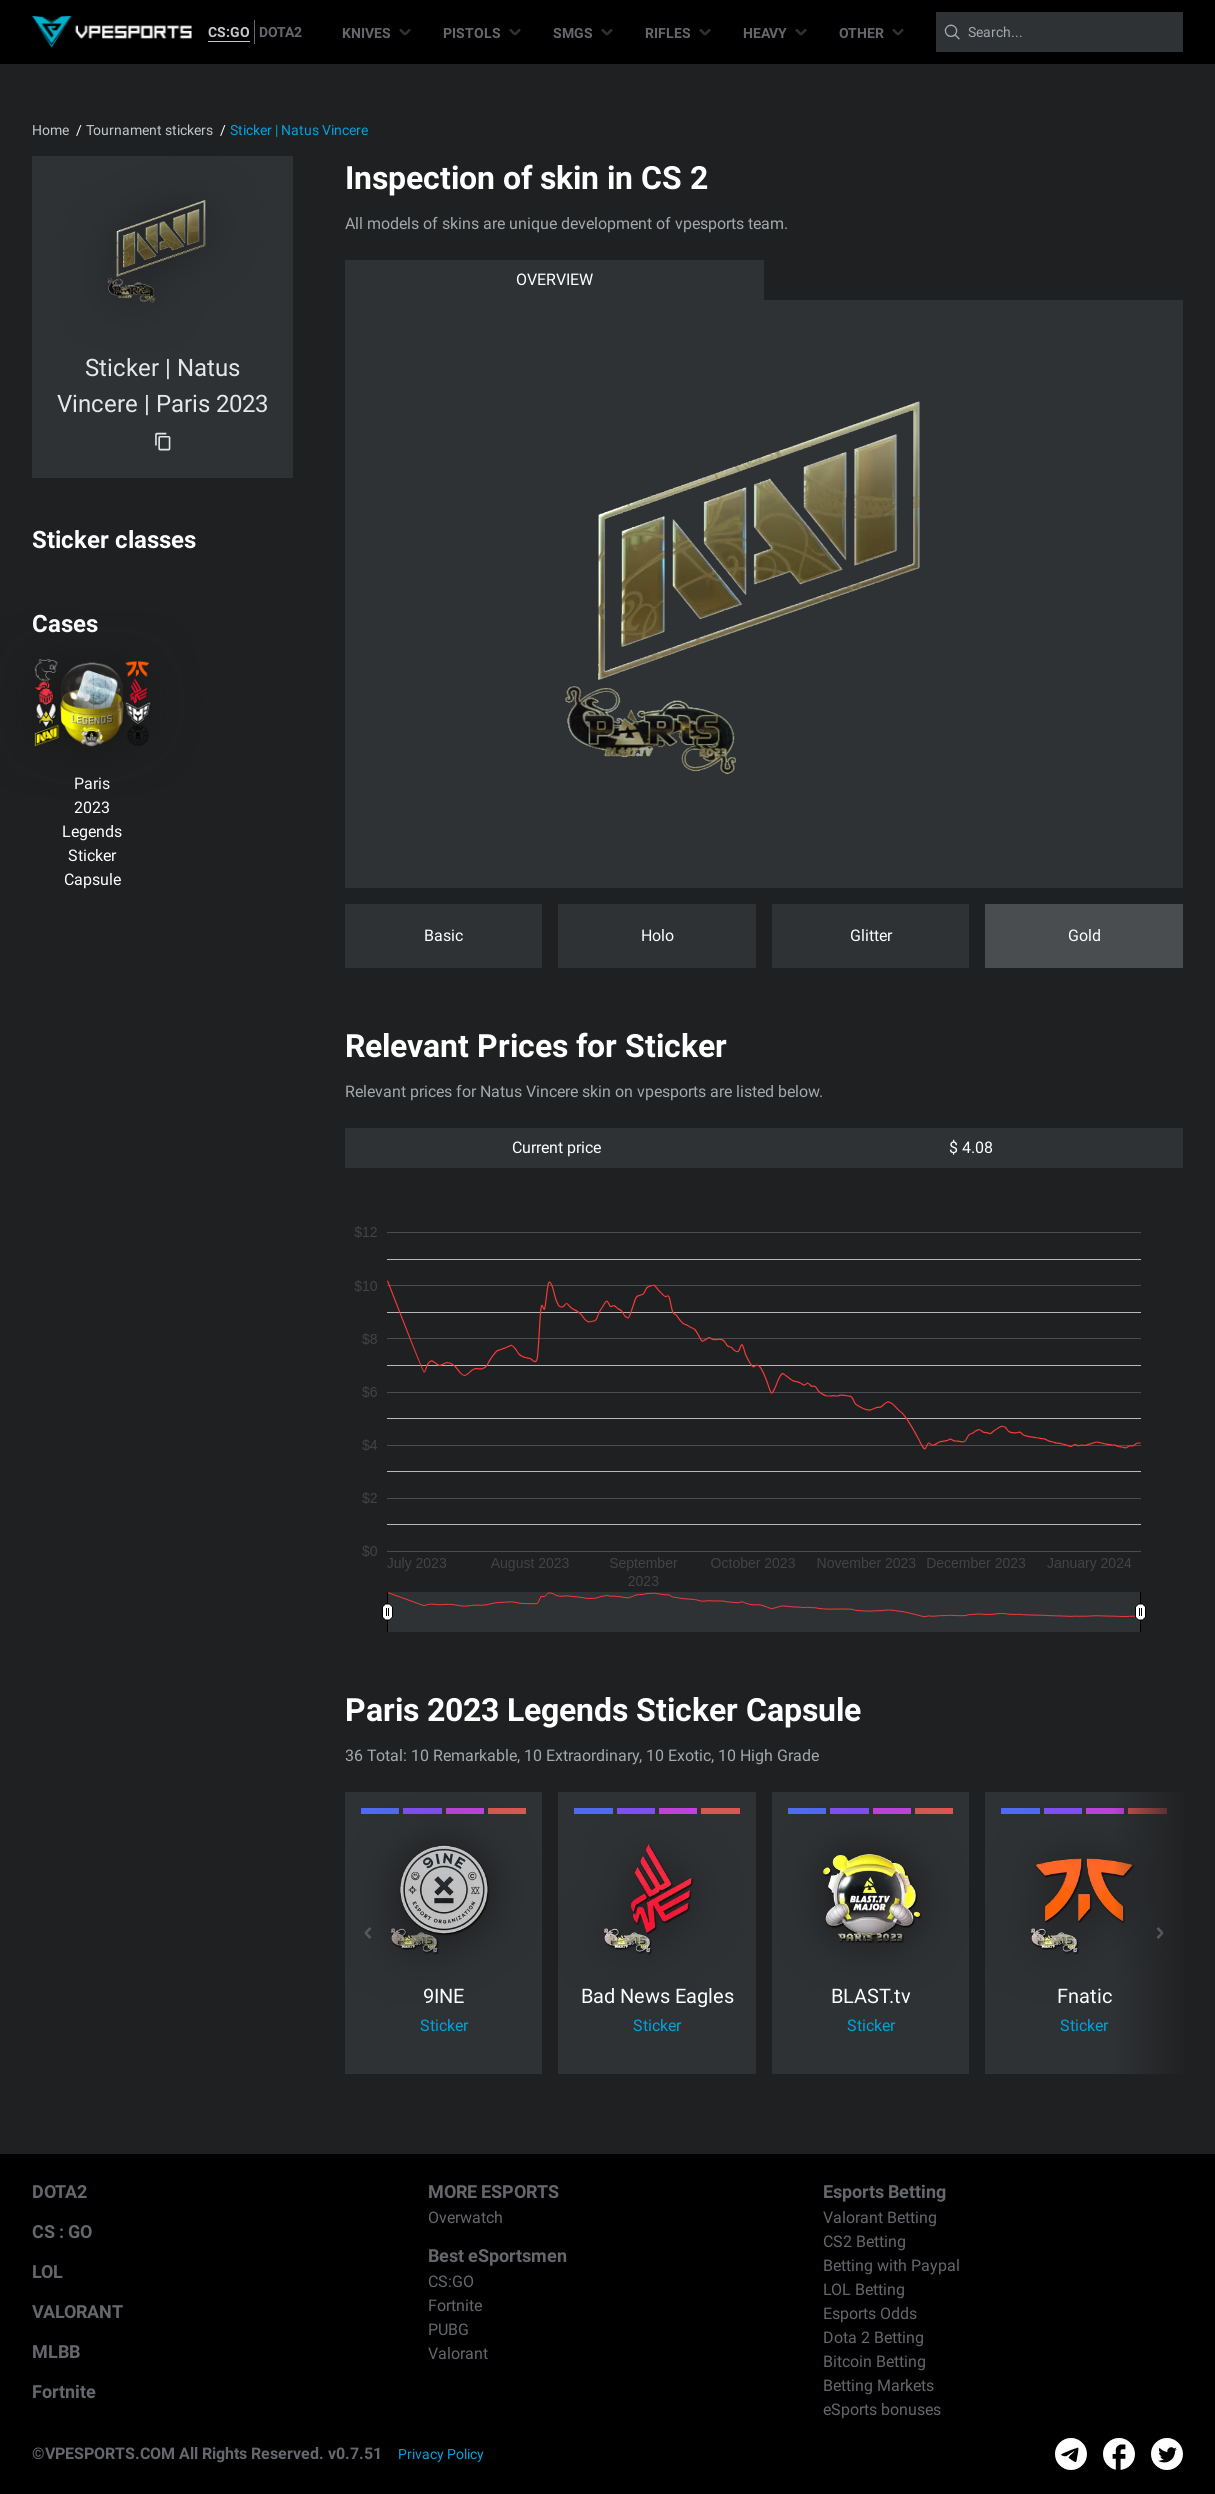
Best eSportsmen (497, 2255)
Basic (443, 935)
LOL (47, 2271)
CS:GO (229, 32)
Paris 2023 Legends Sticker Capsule (92, 831)
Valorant (458, 2353)
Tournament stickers (149, 130)
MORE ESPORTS (493, 2191)
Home (50, 130)
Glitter (871, 935)
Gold (1084, 935)
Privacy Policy (441, 2454)
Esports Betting (884, 2191)
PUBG (448, 2329)
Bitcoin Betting (874, 2361)
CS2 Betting (864, 2241)
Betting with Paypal (891, 2265)
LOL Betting (864, 2289)
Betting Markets (878, 2385)
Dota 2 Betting (873, 2337)
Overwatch (465, 2217)
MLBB (56, 2351)
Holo (657, 935)
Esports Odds (870, 2313)
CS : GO (62, 2231)
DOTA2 (280, 32)
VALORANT (77, 2311)
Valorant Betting (880, 2217)
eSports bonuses (882, 2409)
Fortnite (64, 2391)
